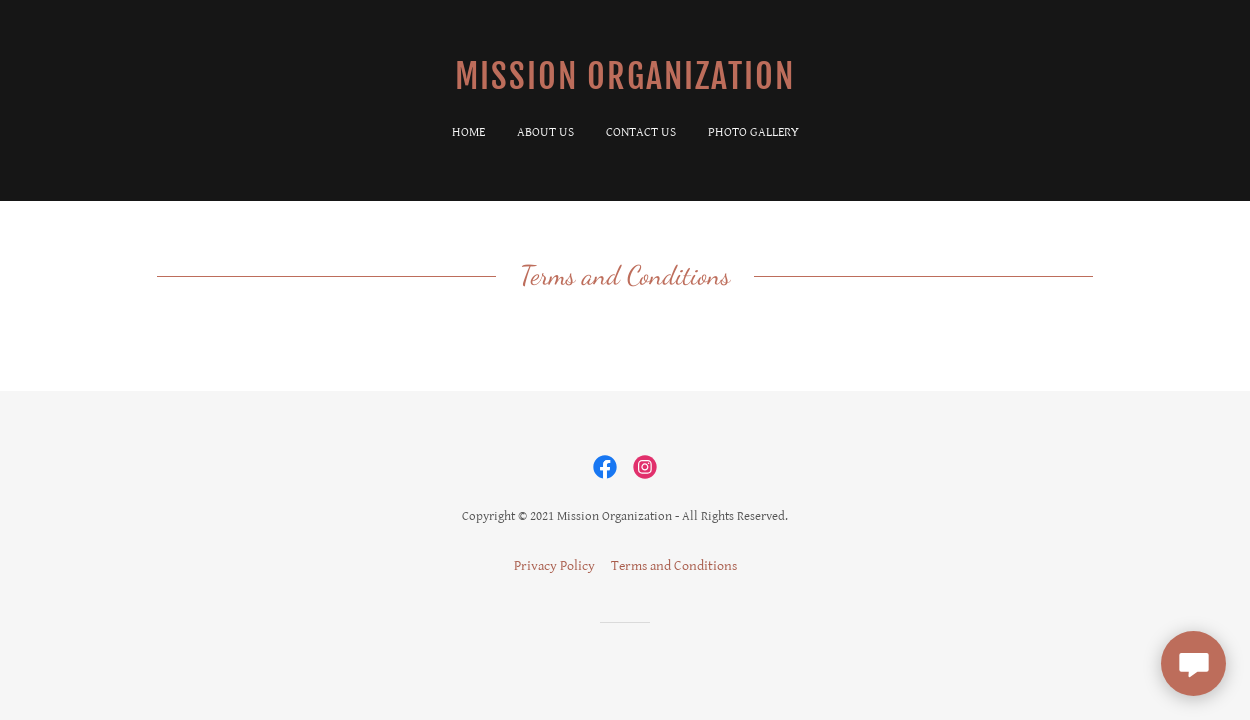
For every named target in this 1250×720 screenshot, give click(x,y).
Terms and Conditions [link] (674, 566)
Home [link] (468, 132)
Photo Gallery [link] (753, 132)
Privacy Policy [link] (554, 566)
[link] (625, 85)
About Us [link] (545, 132)
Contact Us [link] (641, 132)
